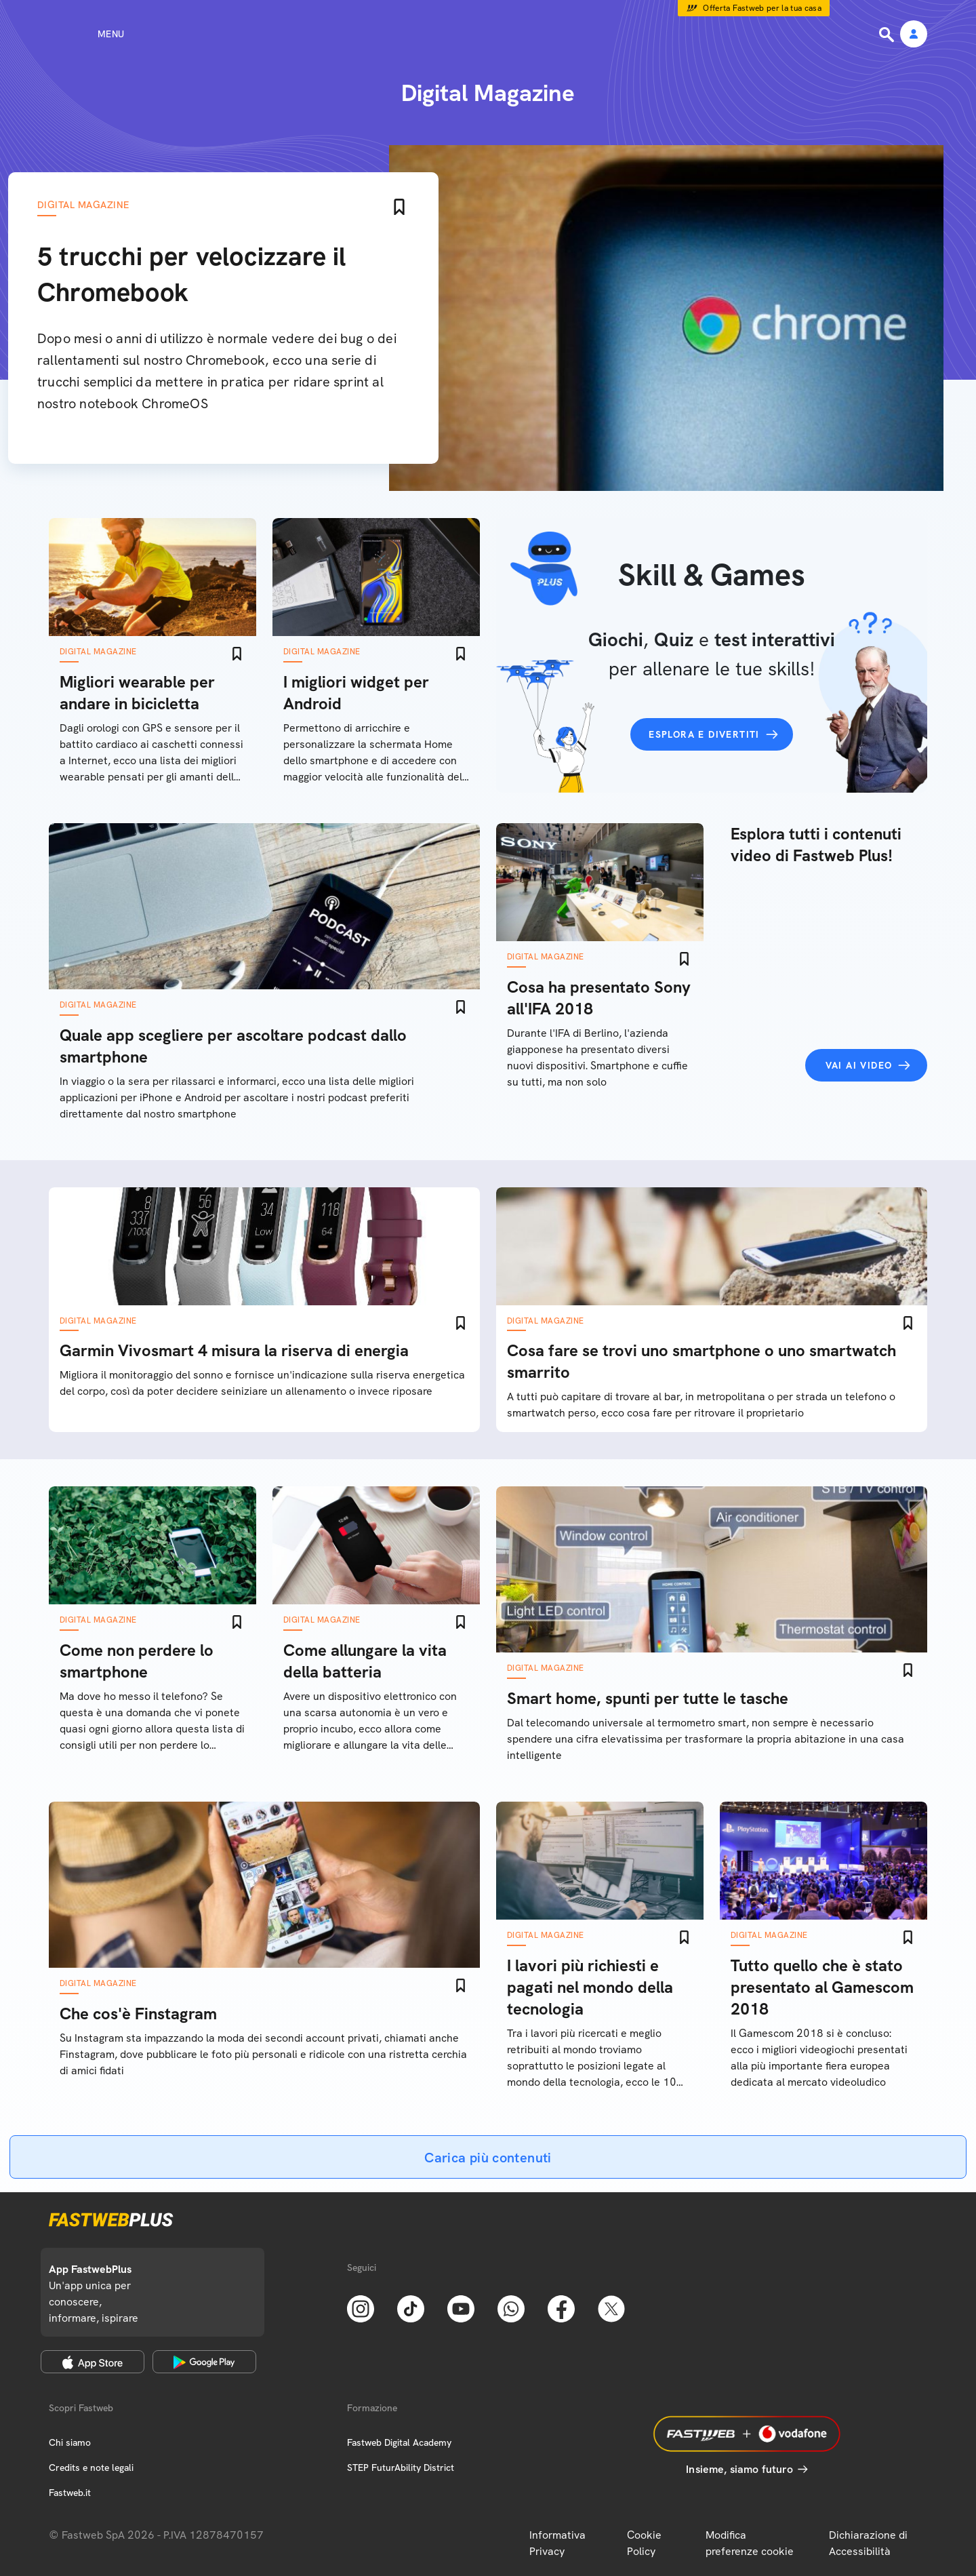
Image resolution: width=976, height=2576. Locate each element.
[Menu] (86, 34)
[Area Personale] (913, 35)
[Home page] (488, 34)
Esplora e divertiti (704, 734)
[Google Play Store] (204, 2361)
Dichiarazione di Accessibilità (868, 2543)
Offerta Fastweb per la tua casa (762, 8)
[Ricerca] (888, 34)
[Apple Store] (92, 2361)
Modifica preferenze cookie (750, 2543)
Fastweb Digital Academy (399, 2442)
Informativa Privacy (557, 2543)
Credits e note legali (91, 2467)
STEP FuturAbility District (400, 2467)
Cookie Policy (644, 2543)
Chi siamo (70, 2442)
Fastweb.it (70, 2492)
